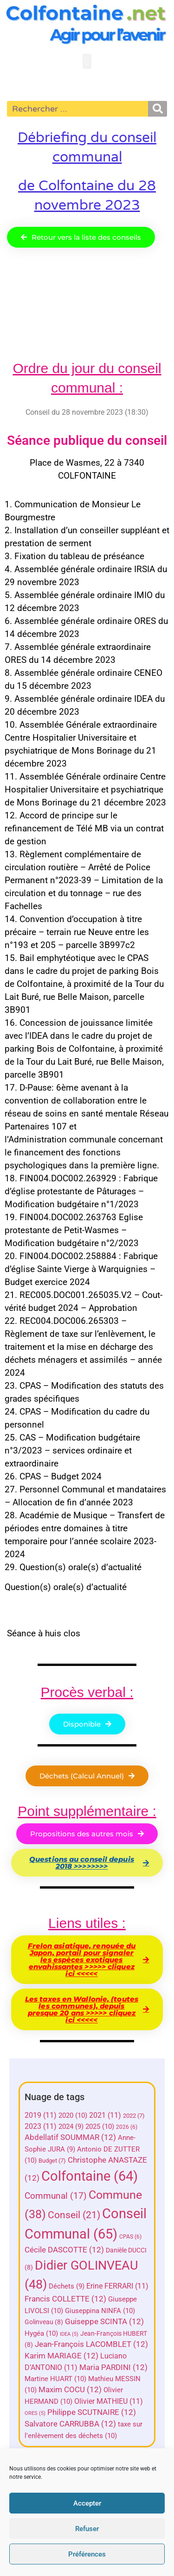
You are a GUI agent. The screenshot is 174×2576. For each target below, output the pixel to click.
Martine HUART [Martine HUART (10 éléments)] (55, 2379)
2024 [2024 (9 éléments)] (71, 2126)
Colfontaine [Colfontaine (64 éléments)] (89, 2176)
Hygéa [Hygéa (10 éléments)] (41, 2333)
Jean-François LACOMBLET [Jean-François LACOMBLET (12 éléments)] (91, 2344)
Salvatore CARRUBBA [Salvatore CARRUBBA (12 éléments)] (70, 2424)
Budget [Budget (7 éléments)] (52, 2160)
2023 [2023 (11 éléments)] (41, 2126)
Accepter (87, 2503)
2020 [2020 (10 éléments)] (72, 2115)
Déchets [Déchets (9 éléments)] (66, 2286)
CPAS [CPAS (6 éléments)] (130, 2236)
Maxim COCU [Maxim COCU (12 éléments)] (70, 2389)
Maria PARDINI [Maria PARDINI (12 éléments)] (113, 2367)
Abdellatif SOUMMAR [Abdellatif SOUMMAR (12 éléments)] (70, 2137)
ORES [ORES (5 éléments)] (35, 2413)
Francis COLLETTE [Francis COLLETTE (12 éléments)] (65, 2299)
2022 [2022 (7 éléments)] (134, 2115)
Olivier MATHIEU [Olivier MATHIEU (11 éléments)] (108, 2401)
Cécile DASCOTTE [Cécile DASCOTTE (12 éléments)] (64, 2249)
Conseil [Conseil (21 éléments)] (74, 2214)
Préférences (87, 2554)
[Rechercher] (157, 109)
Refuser (87, 2529)
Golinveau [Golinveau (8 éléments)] (44, 2322)
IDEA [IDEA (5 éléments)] (69, 2334)
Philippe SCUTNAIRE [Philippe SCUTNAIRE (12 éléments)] (91, 2412)
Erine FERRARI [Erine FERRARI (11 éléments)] (117, 2286)
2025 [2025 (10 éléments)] (99, 2126)
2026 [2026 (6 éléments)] (126, 2127)
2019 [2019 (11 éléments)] (41, 2115)
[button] (87, 61)
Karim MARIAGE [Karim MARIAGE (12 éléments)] (61, 2355)
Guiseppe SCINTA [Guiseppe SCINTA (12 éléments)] (104, 2321)
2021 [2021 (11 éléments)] (105, 2115)
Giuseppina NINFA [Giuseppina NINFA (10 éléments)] (100, 2311)
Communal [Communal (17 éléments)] (56, 2195)
